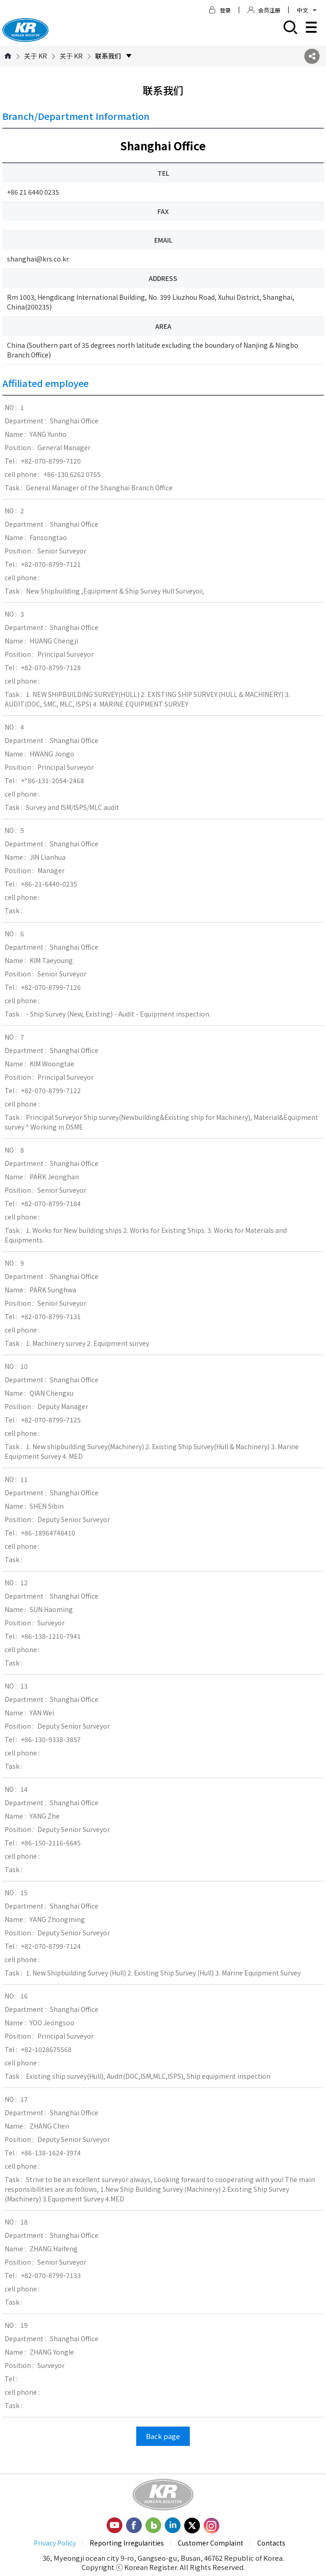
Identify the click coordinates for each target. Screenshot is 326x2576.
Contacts (271, 2542)
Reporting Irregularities (127, 2542)
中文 (307, 10)
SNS (312, 56)
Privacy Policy (55, 2542)
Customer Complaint (210, 2542)
